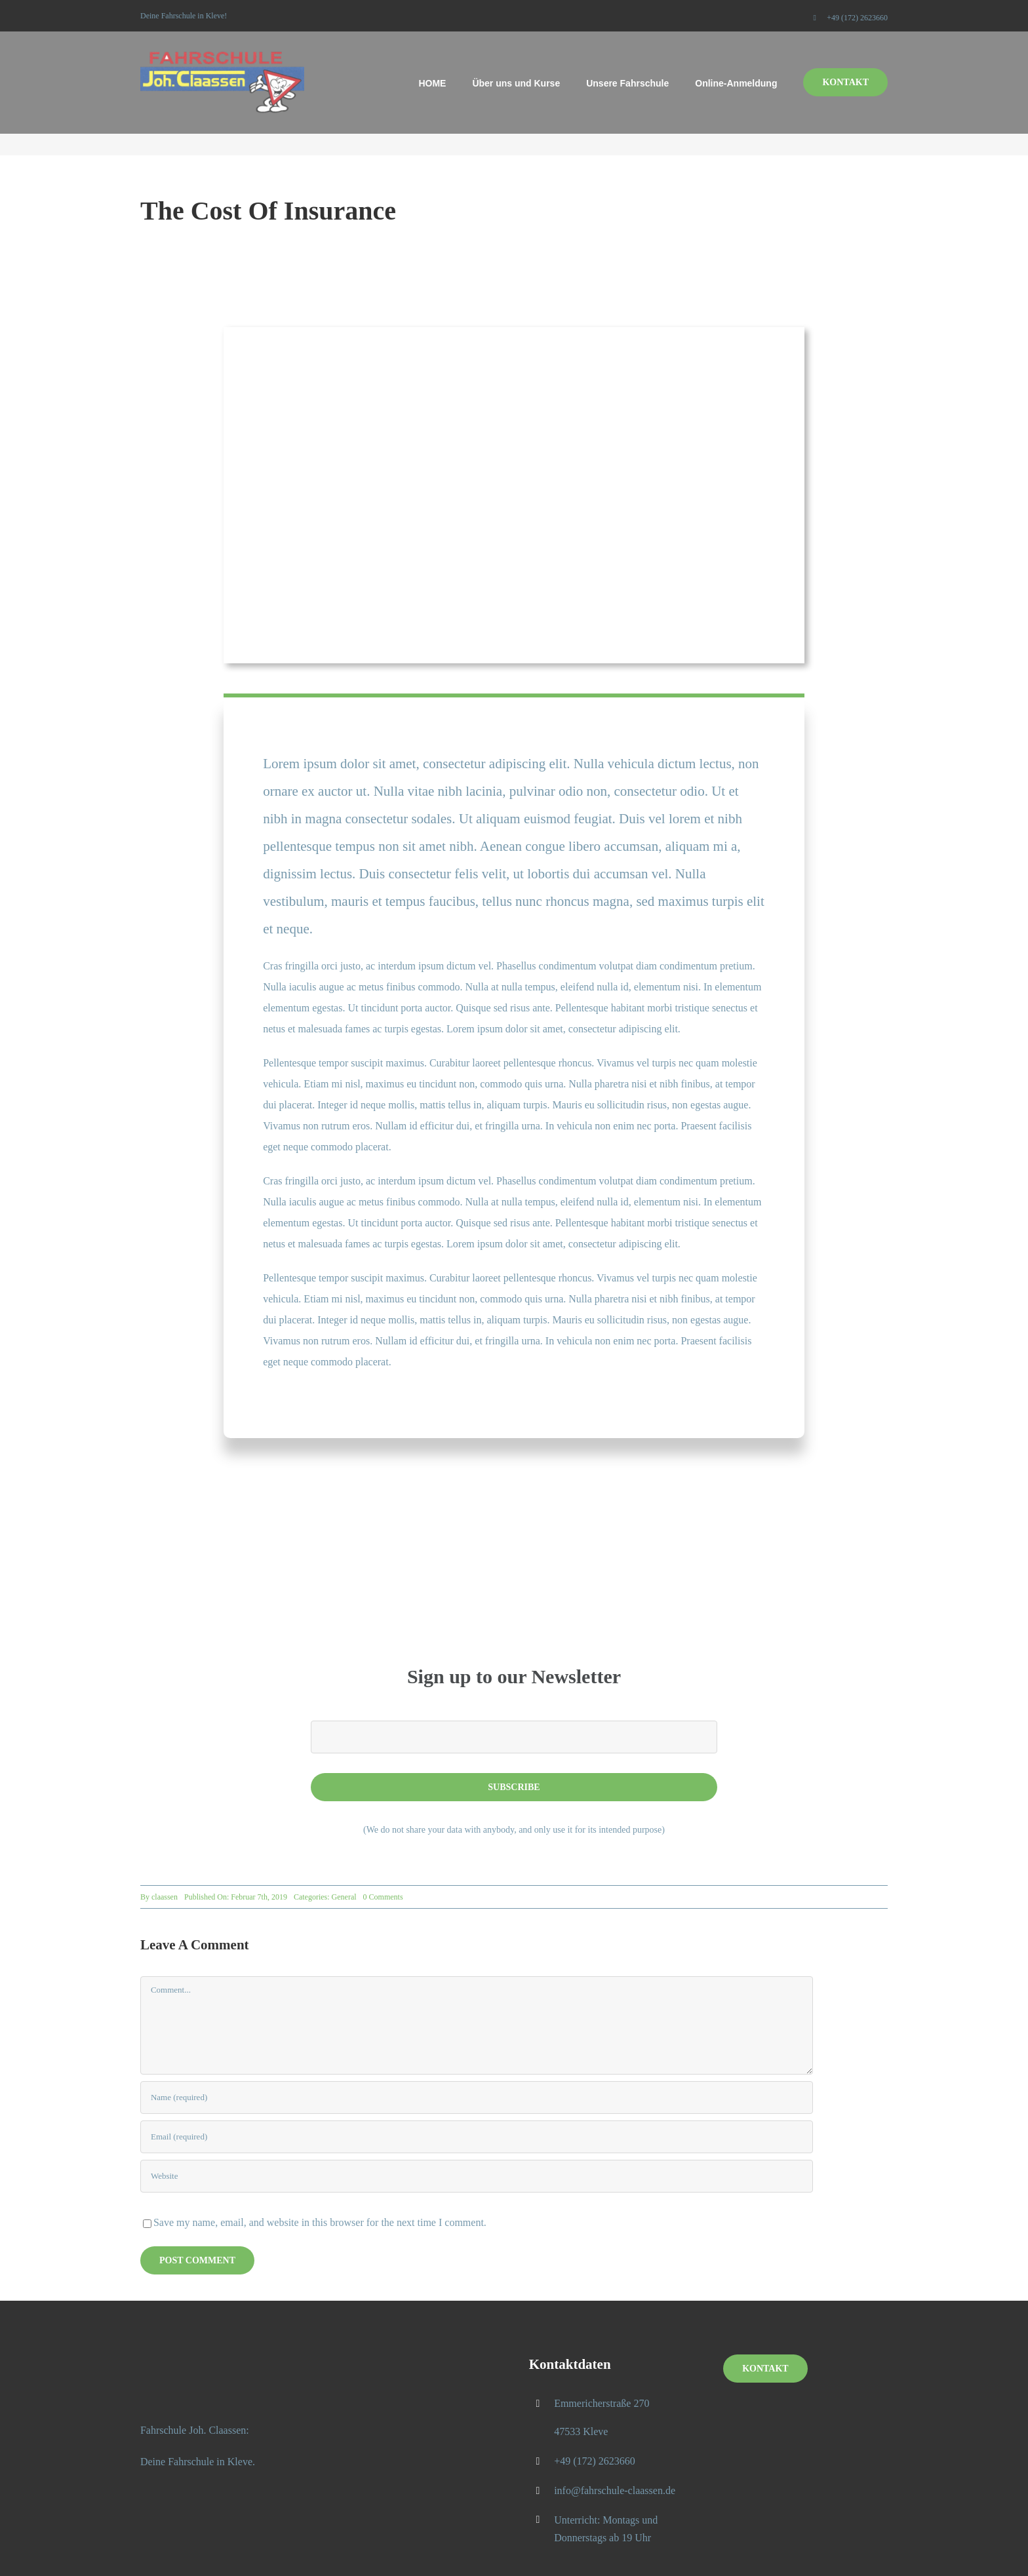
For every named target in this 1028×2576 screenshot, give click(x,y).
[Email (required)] (476, 2136)
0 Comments (383, 1897)
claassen (164, 1897)
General (344, 1897)
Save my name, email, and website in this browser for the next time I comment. (319, 2222)
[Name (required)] (476, 2097)
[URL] (476, 2176)
